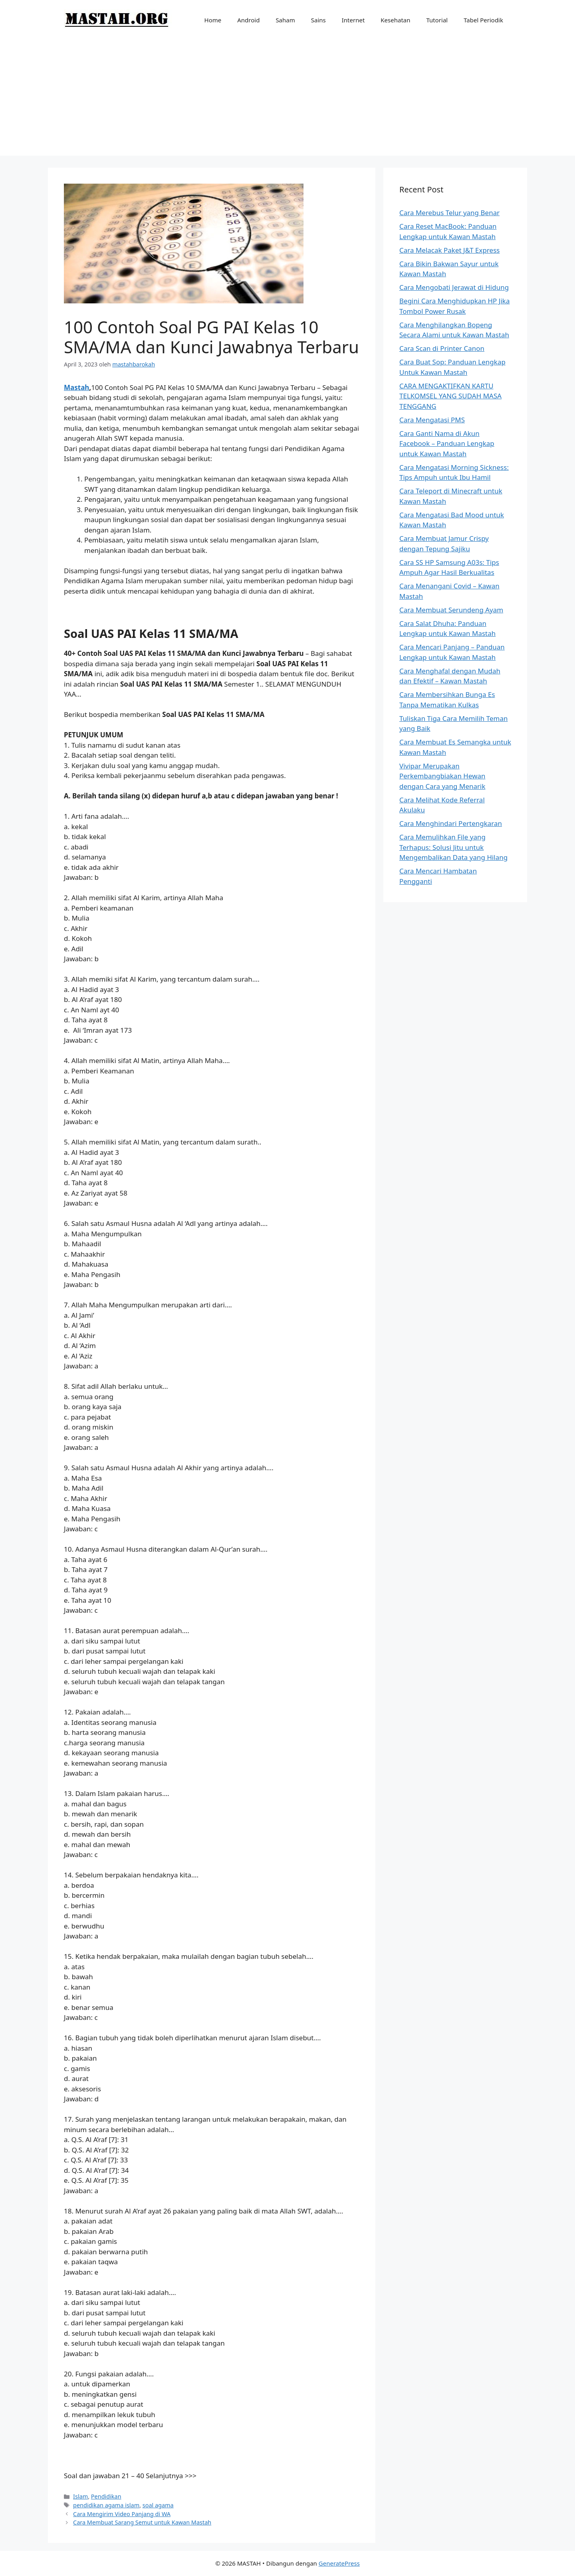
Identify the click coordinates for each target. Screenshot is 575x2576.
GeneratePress (339, 2563)
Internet (353, 20)
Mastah (76, 387)
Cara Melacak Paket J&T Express (449, 250)
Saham (285, 20)
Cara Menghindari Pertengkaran (450, 823)
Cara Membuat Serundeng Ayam (451, 609)
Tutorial (437, 20)
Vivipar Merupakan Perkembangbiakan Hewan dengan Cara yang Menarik (442, 776)
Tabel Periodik (483, 20)
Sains (318, 20)
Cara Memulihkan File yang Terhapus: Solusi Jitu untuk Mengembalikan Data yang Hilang (453, 847)
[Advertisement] (287, 100)
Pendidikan (106, 2496)
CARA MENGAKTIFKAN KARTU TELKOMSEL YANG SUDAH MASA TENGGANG (450, 396)
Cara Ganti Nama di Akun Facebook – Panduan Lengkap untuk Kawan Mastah (446, 443)
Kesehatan (395, 20)
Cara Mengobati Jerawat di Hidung (454, 287)
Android (248, 20)
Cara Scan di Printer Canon (441, 348)
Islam (80, 2496)
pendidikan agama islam (106, 2505)
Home (213, 20)
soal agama (158, 2505)
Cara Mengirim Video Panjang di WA (122, 2514)
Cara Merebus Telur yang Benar (449, 212)
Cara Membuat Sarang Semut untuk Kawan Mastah (142, 2522)
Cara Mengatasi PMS (432, 419)
